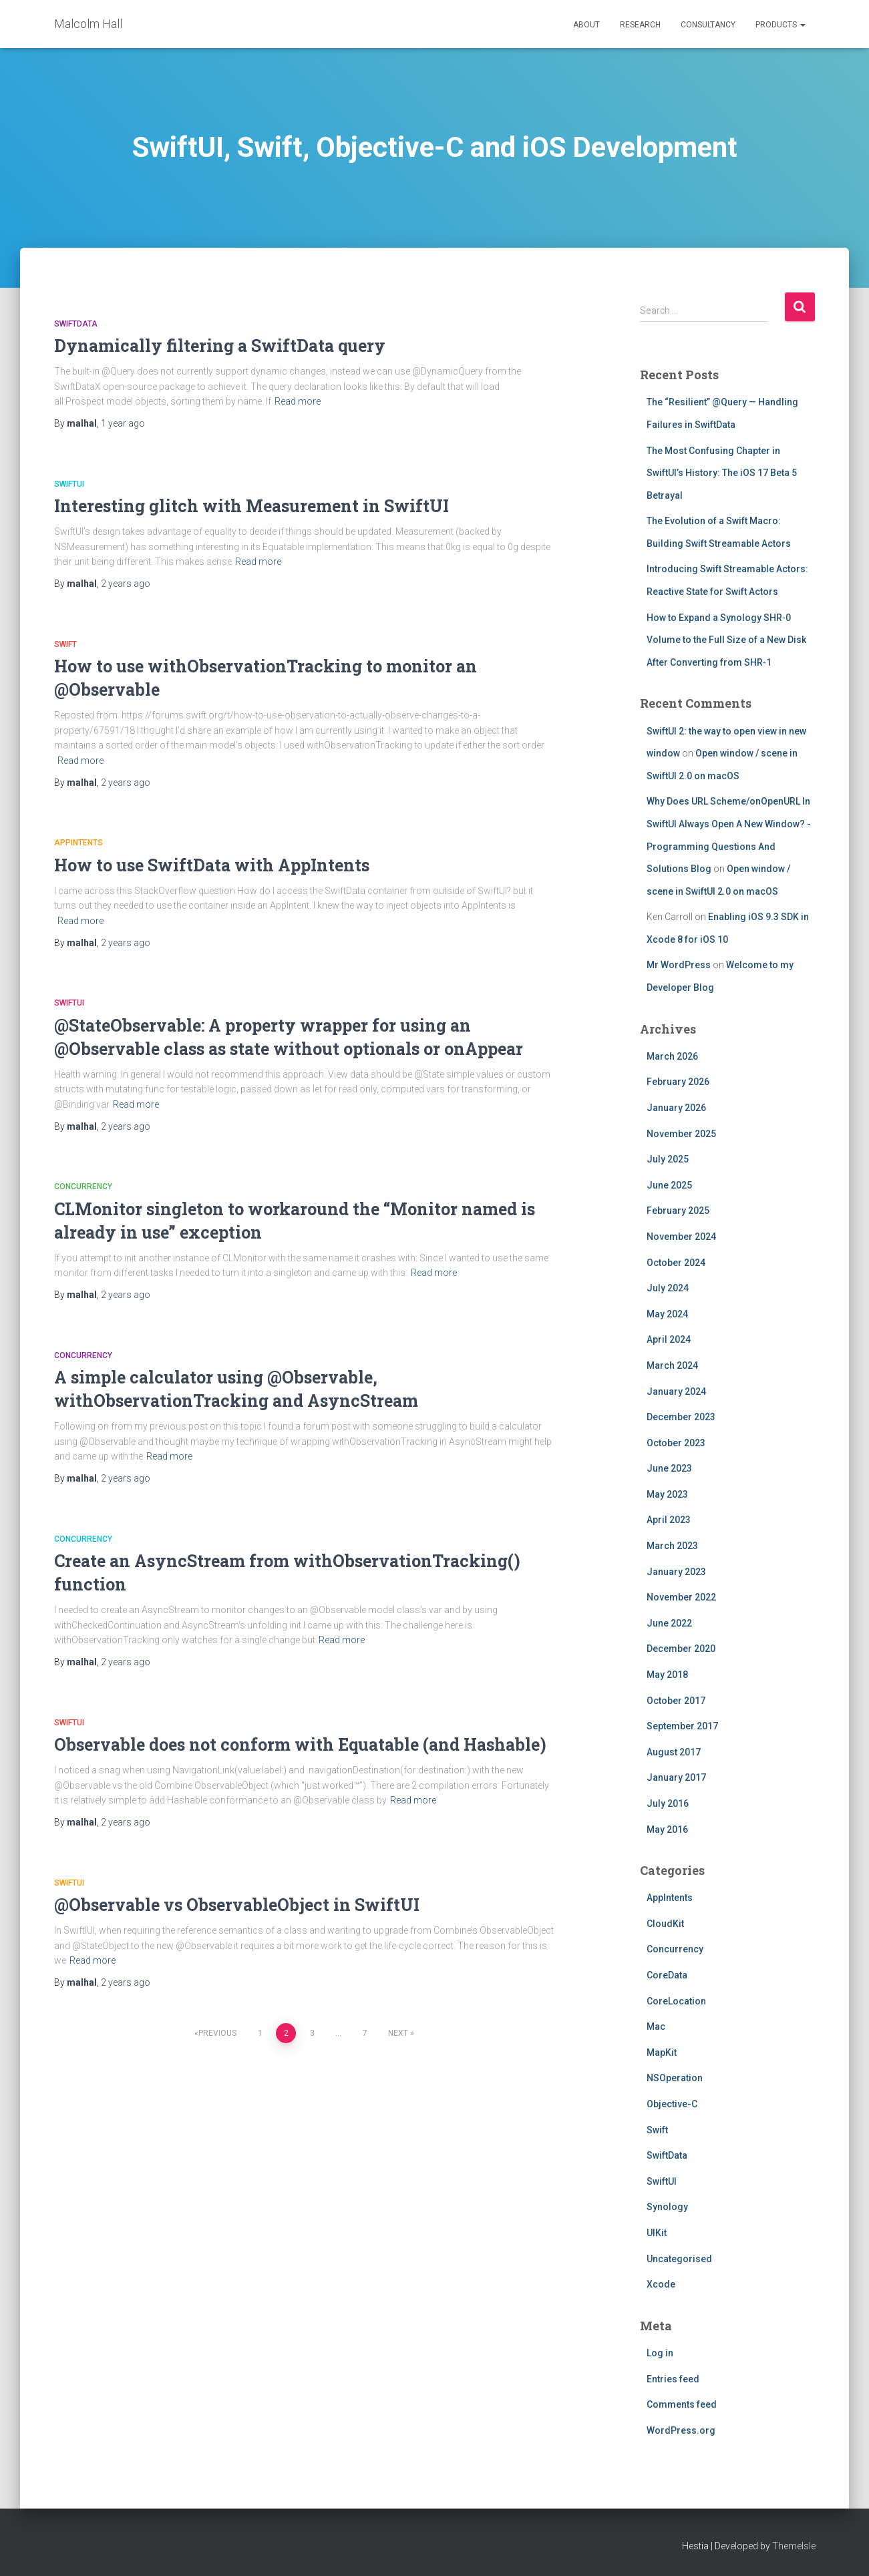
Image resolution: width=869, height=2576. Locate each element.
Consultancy (708, 24)
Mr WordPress (679, 964)
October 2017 (676, 1700)
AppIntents (78, 842)
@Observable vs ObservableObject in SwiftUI (236, 1905)
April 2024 (669, 1339)
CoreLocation (676, 2001)
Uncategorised (679, 2258)
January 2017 (676, 1777)
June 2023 (669, 1468)
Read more (298, 401)
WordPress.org (681, 2430)
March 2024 (672, 1365)
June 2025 (669, 1185)
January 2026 (676, 1107)
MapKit (662, 2052)
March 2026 (672, 1056)
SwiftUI (69, 484)
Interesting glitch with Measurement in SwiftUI (251, 506)
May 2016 (667, 1829)
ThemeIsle (794, 2546)
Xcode (661, 2284)
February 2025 (678, 1210)
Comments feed (682, 2404)
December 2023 (681, 1417)
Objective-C (672, 2104)
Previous (217, 2033)
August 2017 (674, 1752)
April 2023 (669, 1519)
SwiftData (76, 324)
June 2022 (669, 1623)
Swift (65, 644)
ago (123, 423)
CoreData (667, 1975)
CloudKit (665, 1923)
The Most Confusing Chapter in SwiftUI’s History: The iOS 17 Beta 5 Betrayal (722, 473)
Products (780, 24)
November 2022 (681, 1597)
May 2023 (667, 1494)
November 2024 (681, 1236)
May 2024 (667, 1314)
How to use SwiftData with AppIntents (211, 865)
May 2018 (667, 1674)
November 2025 (681, 1133)
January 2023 (676, 1571)
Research (640, 24)
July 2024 (668, 1288)
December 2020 (681, 1648)
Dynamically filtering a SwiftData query (219, 346)
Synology (667, 2206)
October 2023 (676, 1443)
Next (398, 2033)
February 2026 (678, 1081)
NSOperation (675, 2078)
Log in (660, 2353)
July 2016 (668, 1803)
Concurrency (83, 1186)
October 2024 (676, 1262)
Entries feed (673, 2379)
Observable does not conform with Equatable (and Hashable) (300, 1744)
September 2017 (682, 1726)
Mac (656, 2026)
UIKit (657, 2232)
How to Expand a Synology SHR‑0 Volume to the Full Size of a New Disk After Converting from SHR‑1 (726, 640)
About (586, 24)
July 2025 (668, 1159)
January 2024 (676, 1391)
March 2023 (672, 1545)
